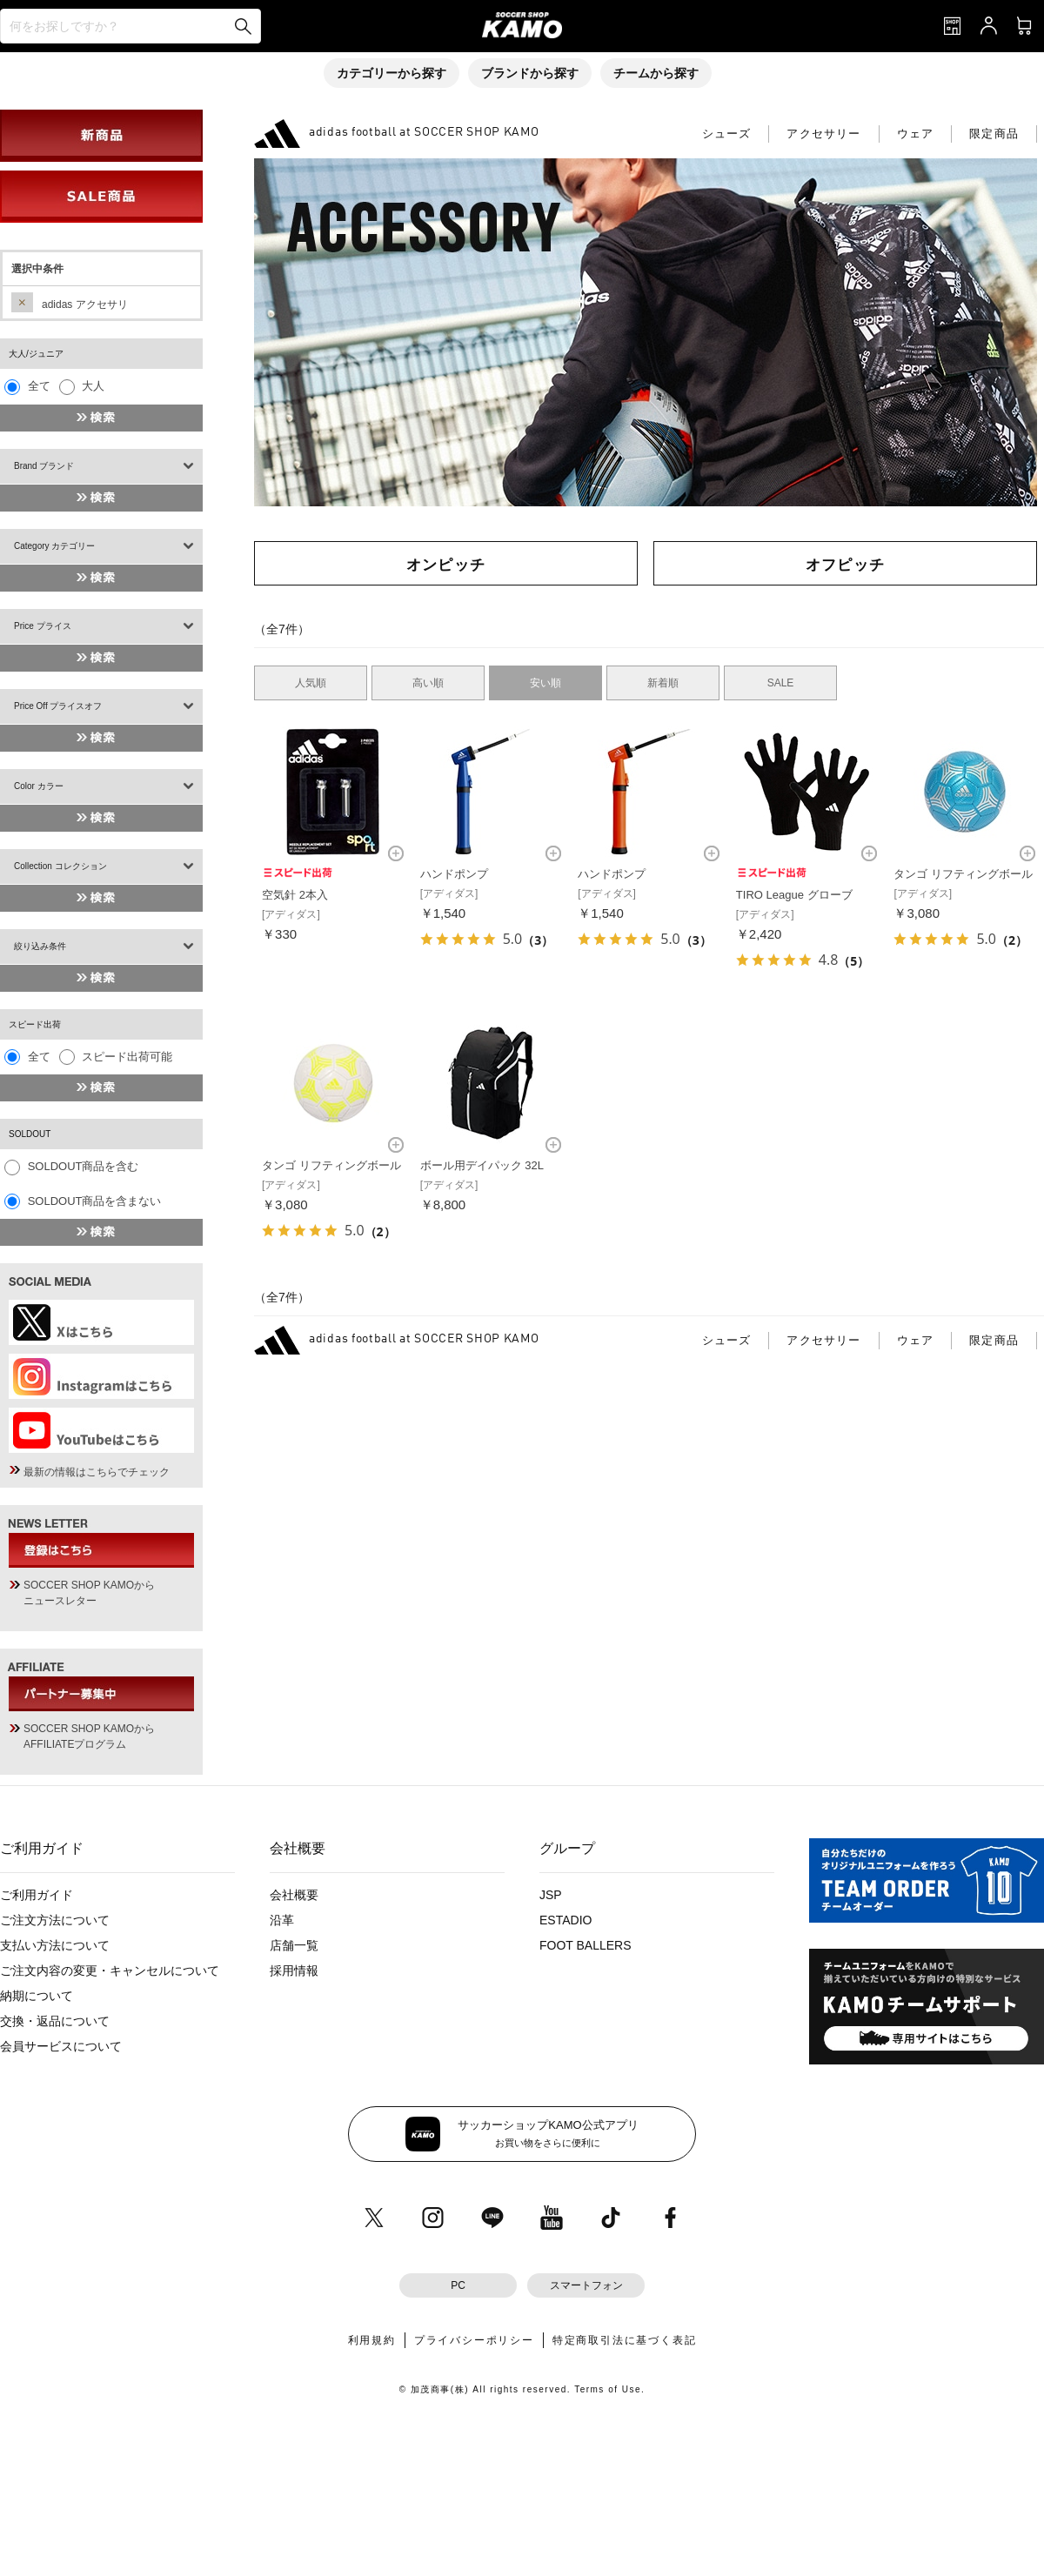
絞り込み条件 (40, 946)
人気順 (310, 683)
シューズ (727, 133)
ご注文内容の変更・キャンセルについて (109, 1970)
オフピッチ (845, 564)
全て (39, 385)
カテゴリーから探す (391, 73)
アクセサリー (823, 133)
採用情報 (294, 1970)
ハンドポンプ (454, 873)
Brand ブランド (44, 466)
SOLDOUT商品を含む (83, 1166)
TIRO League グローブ (794, 894)
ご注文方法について (55, 1920)
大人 (93, 385)
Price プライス (42, 626)
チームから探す (656, 73)
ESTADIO (565, 1920)
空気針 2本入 (295, 894)
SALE (780, 683)
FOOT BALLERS (585, 1945)
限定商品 (994, 133)
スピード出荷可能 (127, 1056)
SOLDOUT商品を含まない (95, 1201)
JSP (550, 1895)
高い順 (428, 683)
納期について (36, 1996)
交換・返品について (55, 2021)
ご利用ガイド (36, 1895)
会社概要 (294, 1895)
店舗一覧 (294, 1945)
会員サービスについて (61, 2046)
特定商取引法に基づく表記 (624, 2340)
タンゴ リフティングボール (963, 873)
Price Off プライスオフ (58, 706)
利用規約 (372, 2340)
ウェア (915, 133)
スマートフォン (586, 2285)
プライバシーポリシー (474, 2340)
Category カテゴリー (54, 546)
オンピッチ (446, 564)
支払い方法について (55, 1945)
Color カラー (39, 786)
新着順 (663, 683)
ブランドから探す (530, 73)
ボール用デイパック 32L (482, 1165)
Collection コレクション (60, 866)
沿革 (282, 1920)
